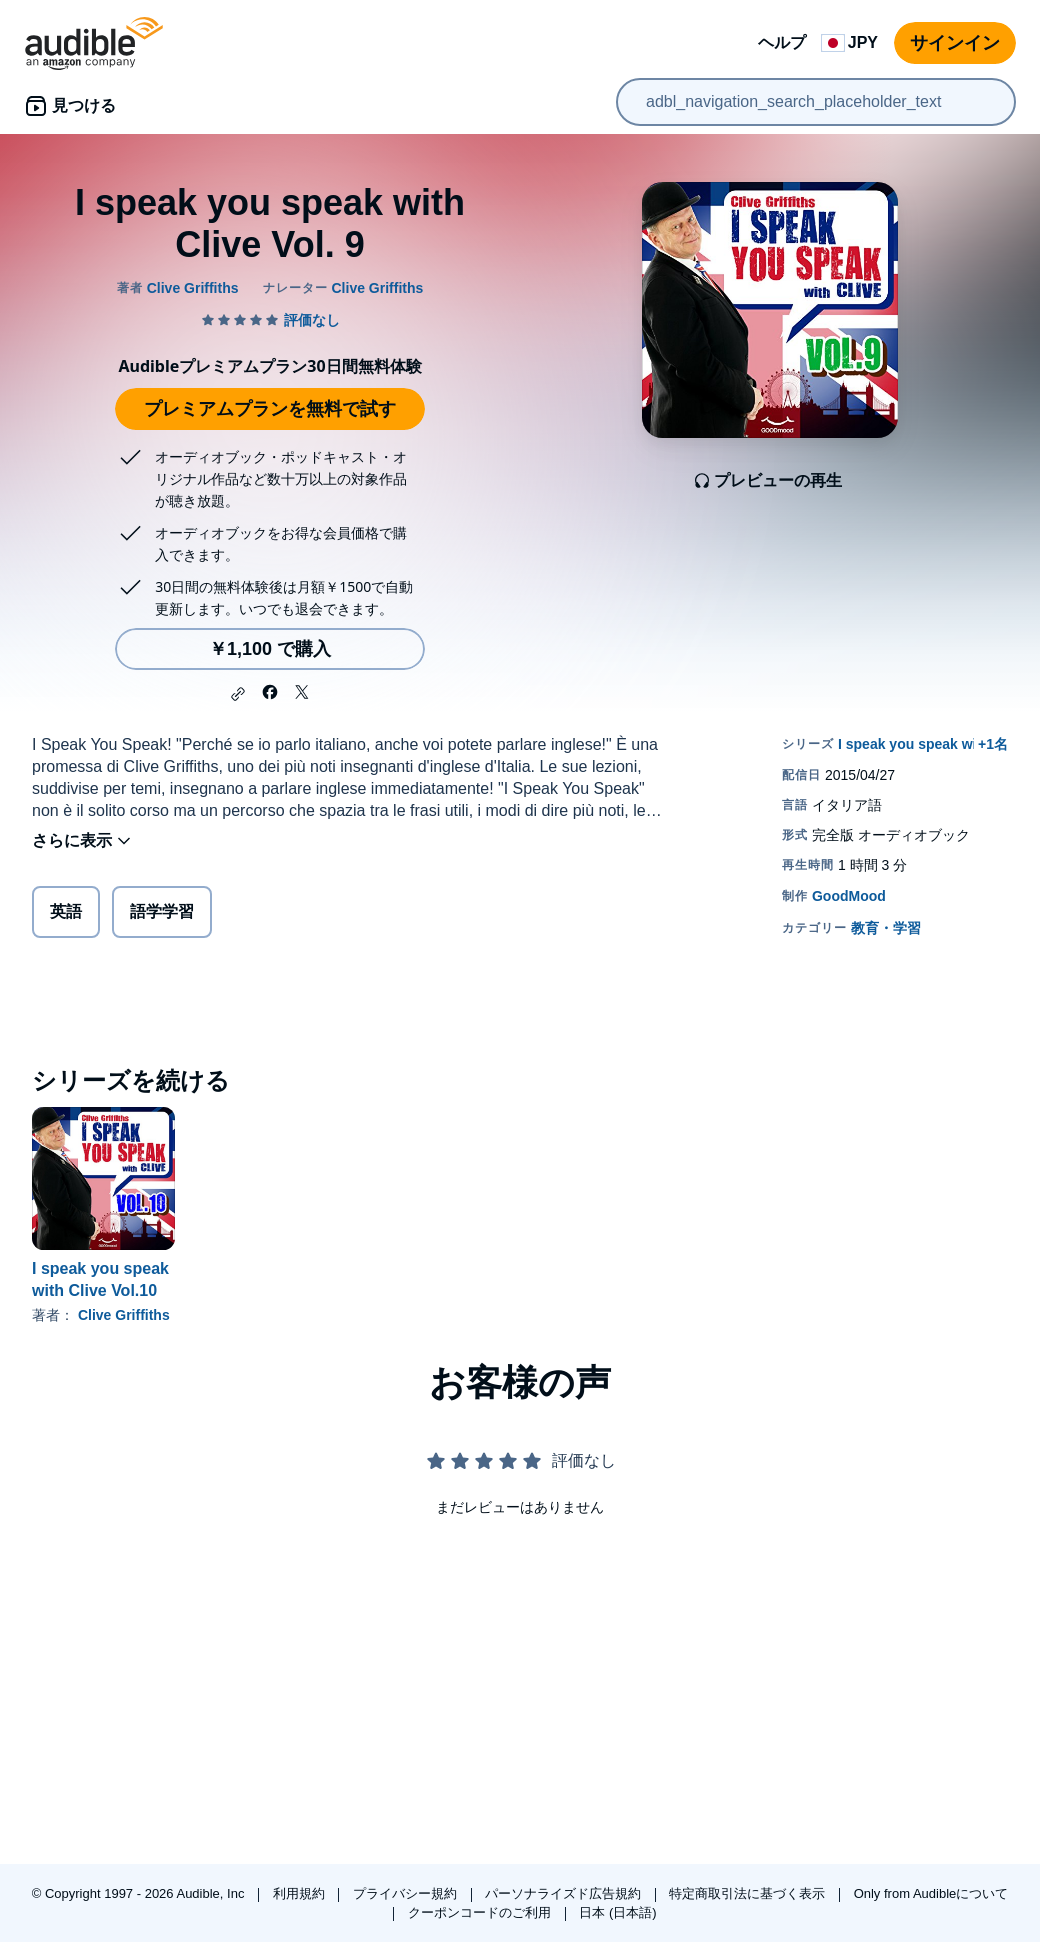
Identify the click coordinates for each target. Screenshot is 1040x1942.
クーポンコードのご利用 (481, 1912)
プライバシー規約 (407, 1893)
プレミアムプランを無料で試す (270, 409)
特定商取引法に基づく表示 (749, 1893)
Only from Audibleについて (931, 1893)
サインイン (955, 43)
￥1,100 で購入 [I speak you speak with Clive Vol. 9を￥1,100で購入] (270, 649)
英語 (66, 911)
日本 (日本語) (617, 1912)
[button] (238, 694)
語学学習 (162, 911)
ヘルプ (782, 42)
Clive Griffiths (124, 1315)
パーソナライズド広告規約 (565, 1893)
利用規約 (301, 1893)
